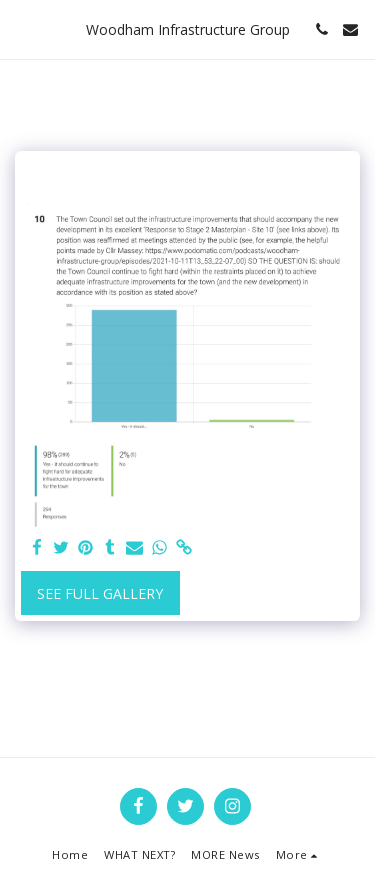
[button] (22, 28)
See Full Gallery (100, 593)
